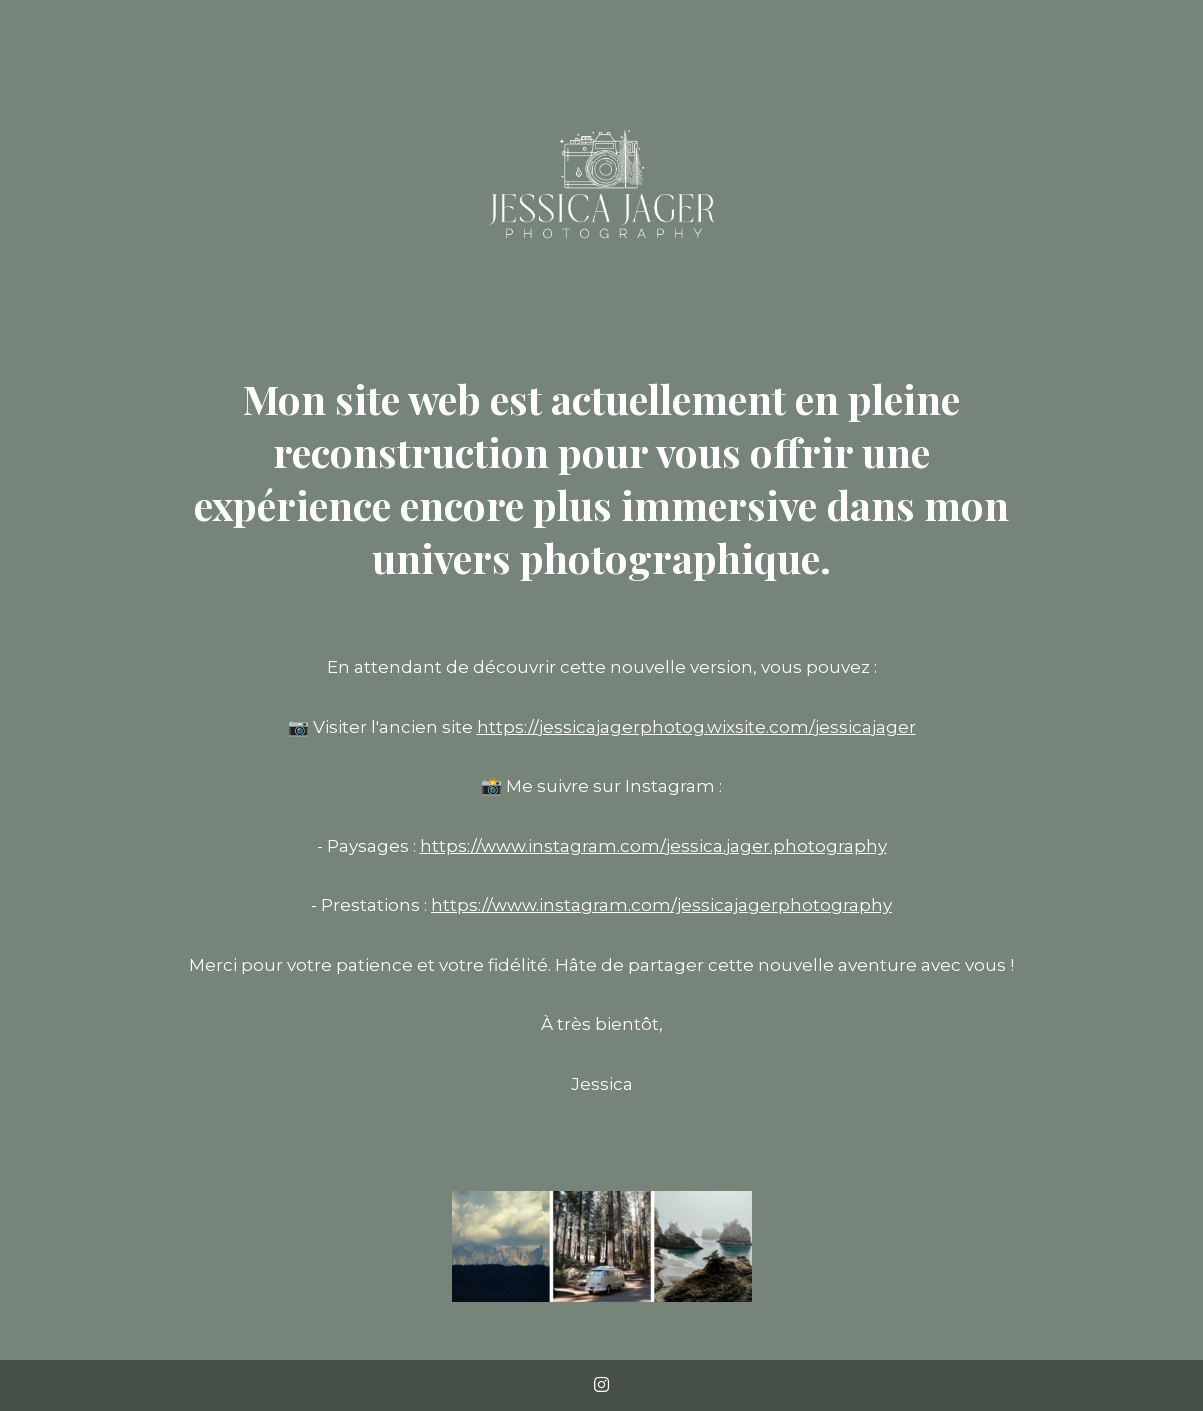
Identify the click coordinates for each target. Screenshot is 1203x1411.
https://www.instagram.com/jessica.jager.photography (653, 846)
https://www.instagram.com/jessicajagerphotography (661, 905)
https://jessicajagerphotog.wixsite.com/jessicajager (696, 727)
